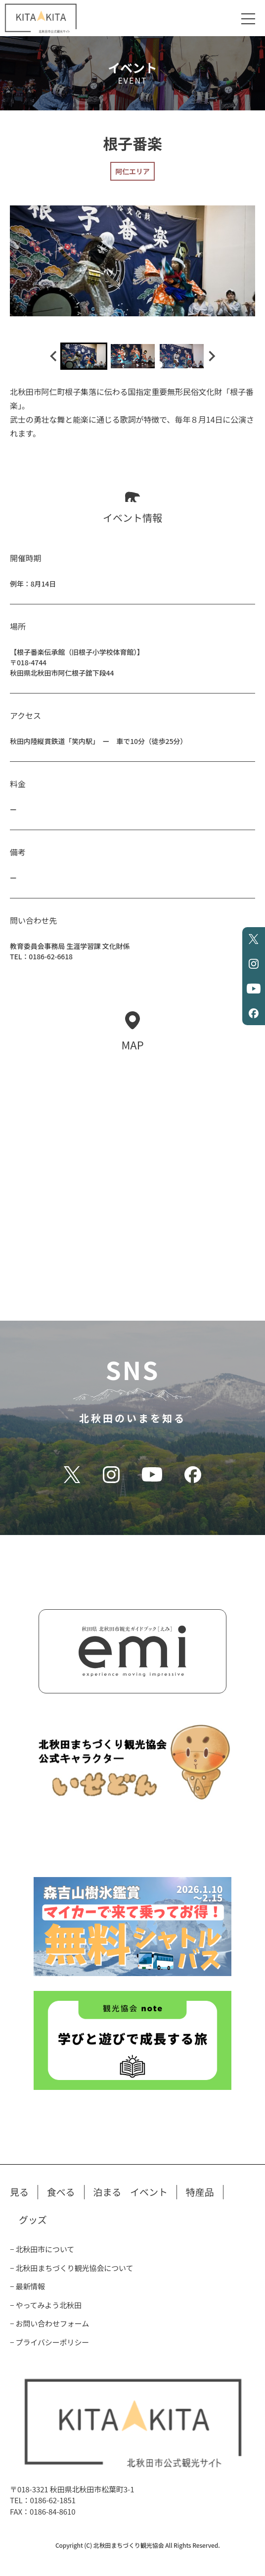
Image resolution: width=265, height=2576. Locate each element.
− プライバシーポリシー (49, 2342)
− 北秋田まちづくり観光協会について (71, 2268)
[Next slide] (211, 356)
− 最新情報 (27, 2286)
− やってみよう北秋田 (46, 2305)
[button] (83, 356)
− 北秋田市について (42, 2249)
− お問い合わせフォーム (49, 2323)
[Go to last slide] (53, 356)
